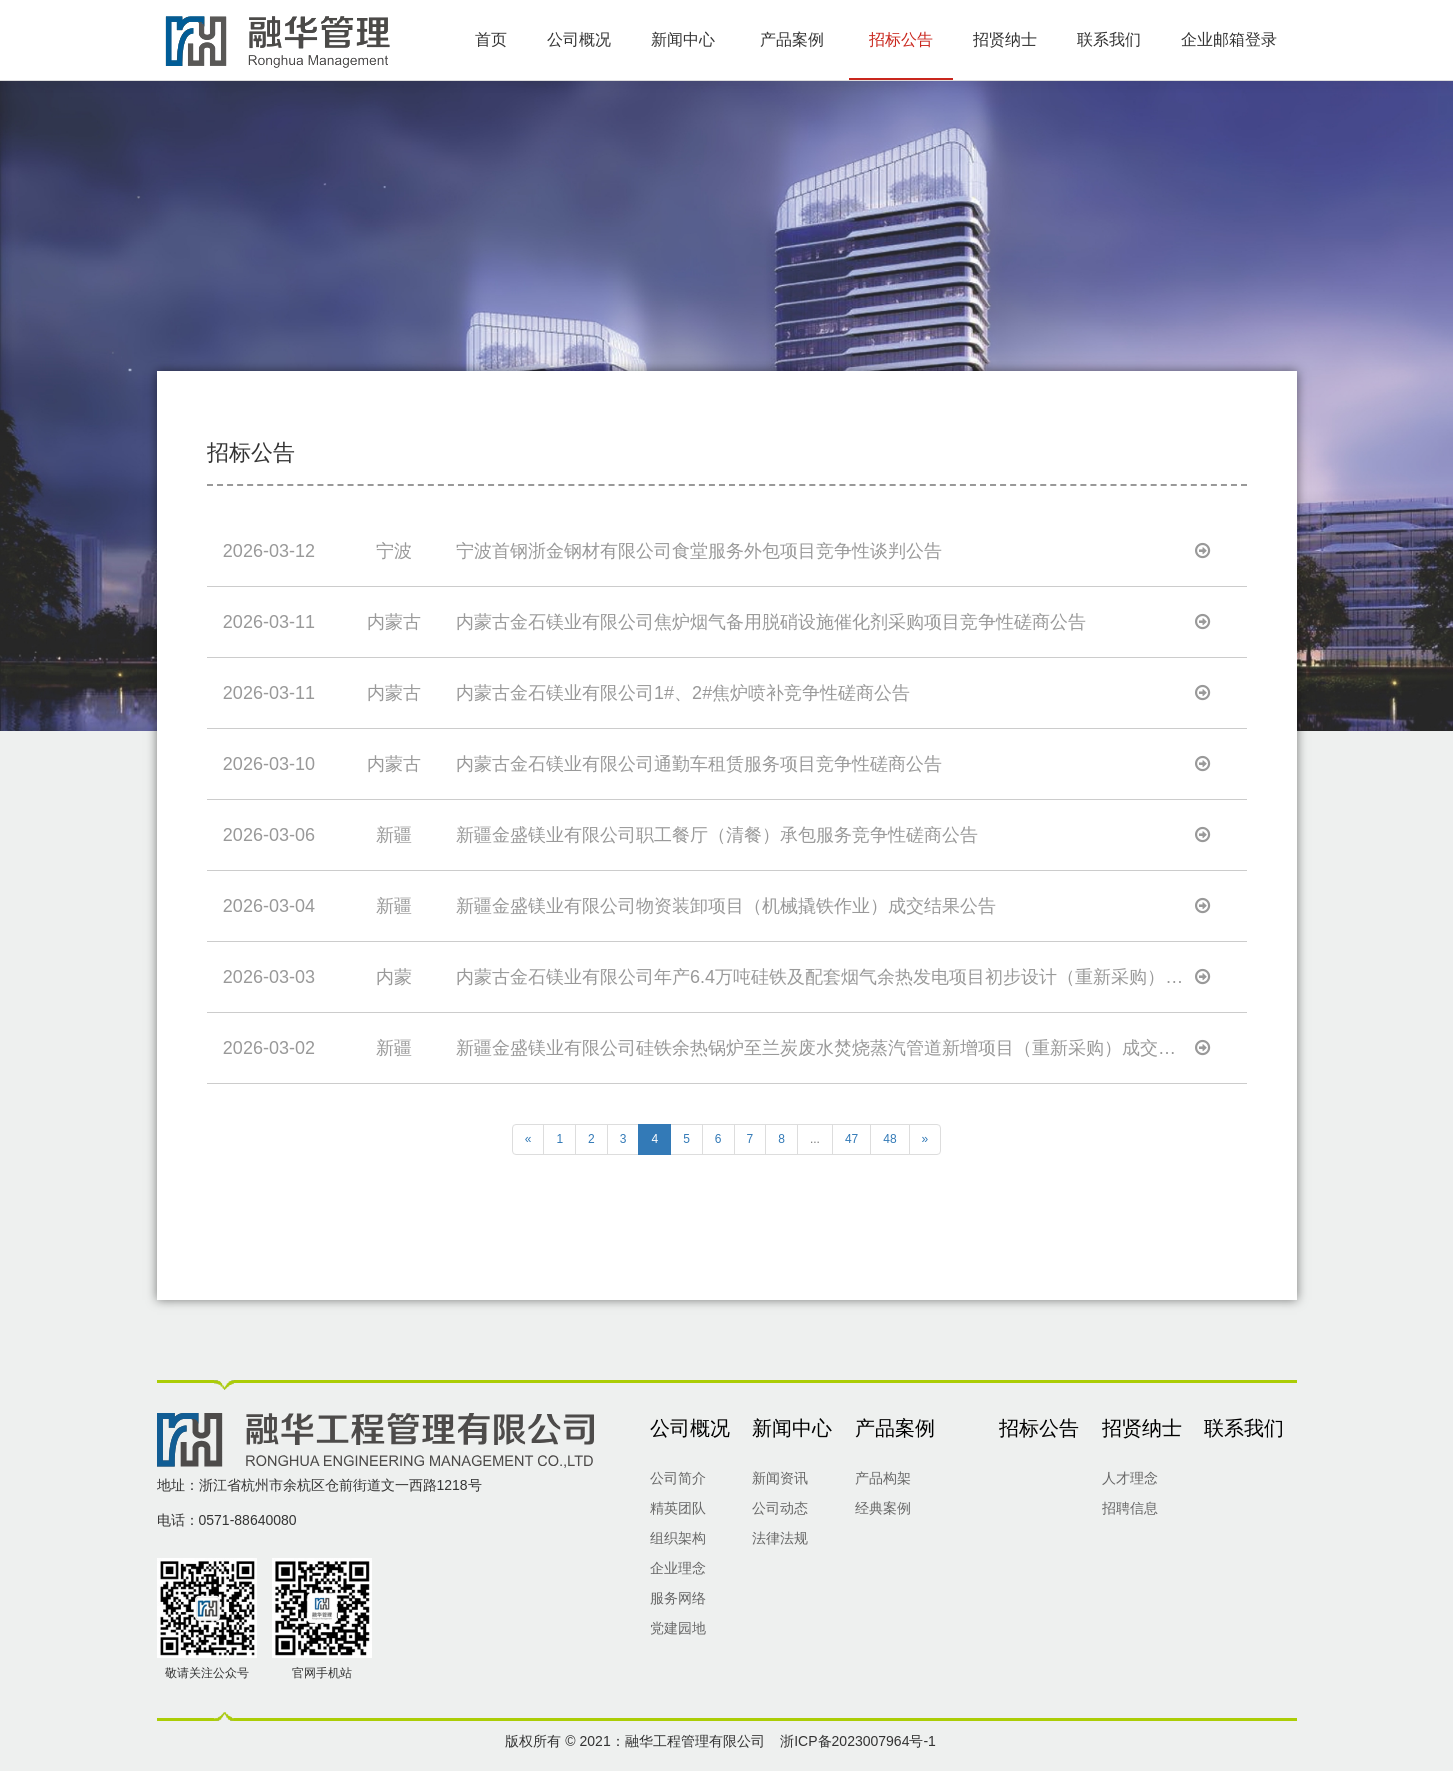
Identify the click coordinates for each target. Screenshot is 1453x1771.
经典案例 (883, 1508)
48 (889, 1139)
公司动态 (780, 1508)
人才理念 (1130, 1478)
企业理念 (678, 1568)
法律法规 (780, 1538)
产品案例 (792, 39)
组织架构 (678, 1538)
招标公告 (901, 39)
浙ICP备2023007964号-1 (858, 1741)
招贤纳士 (1005, 39)
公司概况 (579, 39)
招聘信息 (1130, 1508)
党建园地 (678, 1628)
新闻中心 (683, 39)
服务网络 (678, 1598)
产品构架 (883, 1478)
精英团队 (678, 1508)
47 (851, 1139)
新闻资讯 (780, 1478)
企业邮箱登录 (1229, 39)
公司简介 (678, 1478)
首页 (491, 39)
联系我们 (1109, 39)
